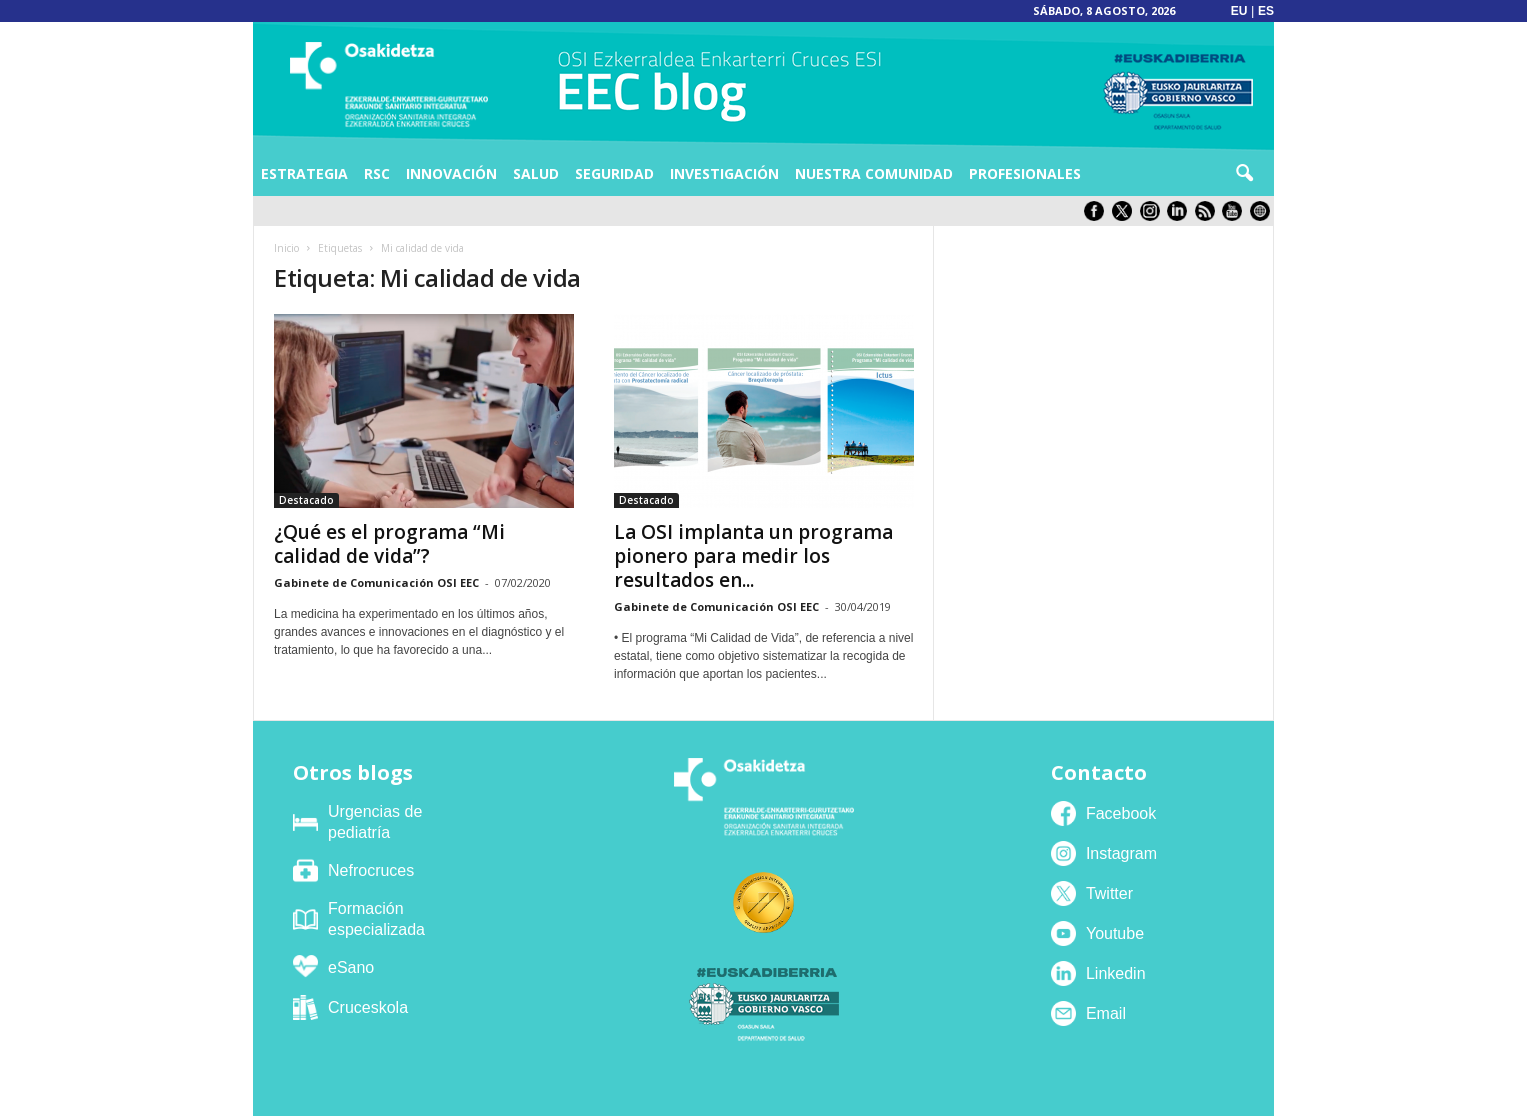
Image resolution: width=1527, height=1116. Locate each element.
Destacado (306, 500)
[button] (1244, 174)
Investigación (724, 173)
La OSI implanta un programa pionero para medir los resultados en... (753, 556)
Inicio (286, 248)
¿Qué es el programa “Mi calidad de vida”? (389, 544)
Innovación (451, 173)
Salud (536, 173)
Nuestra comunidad (874, 173)
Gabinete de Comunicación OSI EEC (376, 582)
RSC (377, 173)
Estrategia (304, 173)
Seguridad (614, 173)
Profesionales (1025, 173)
